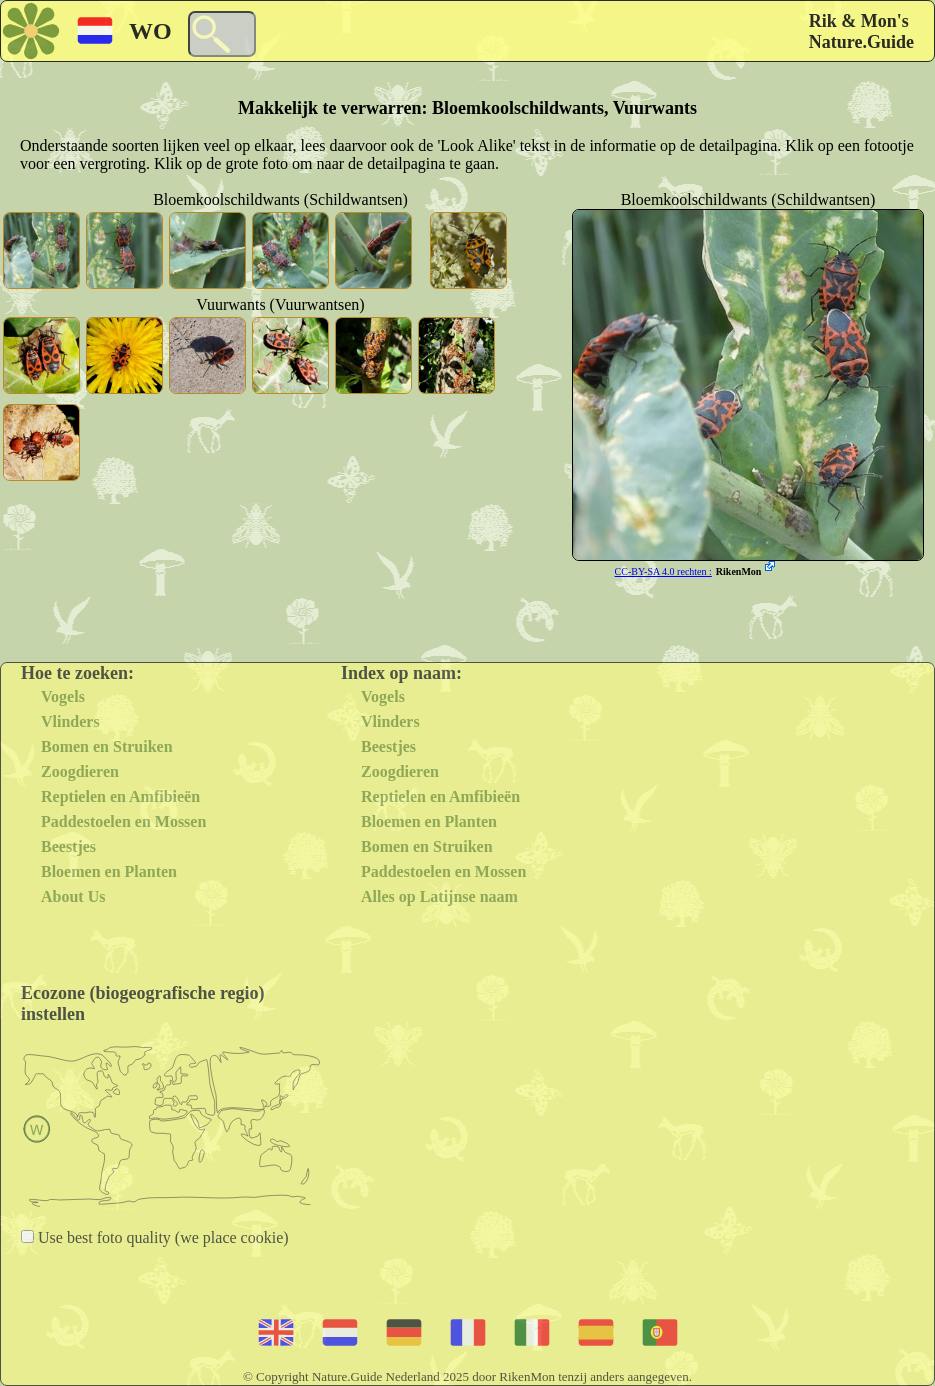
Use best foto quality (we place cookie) (161, 1237)
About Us (73, 896)
